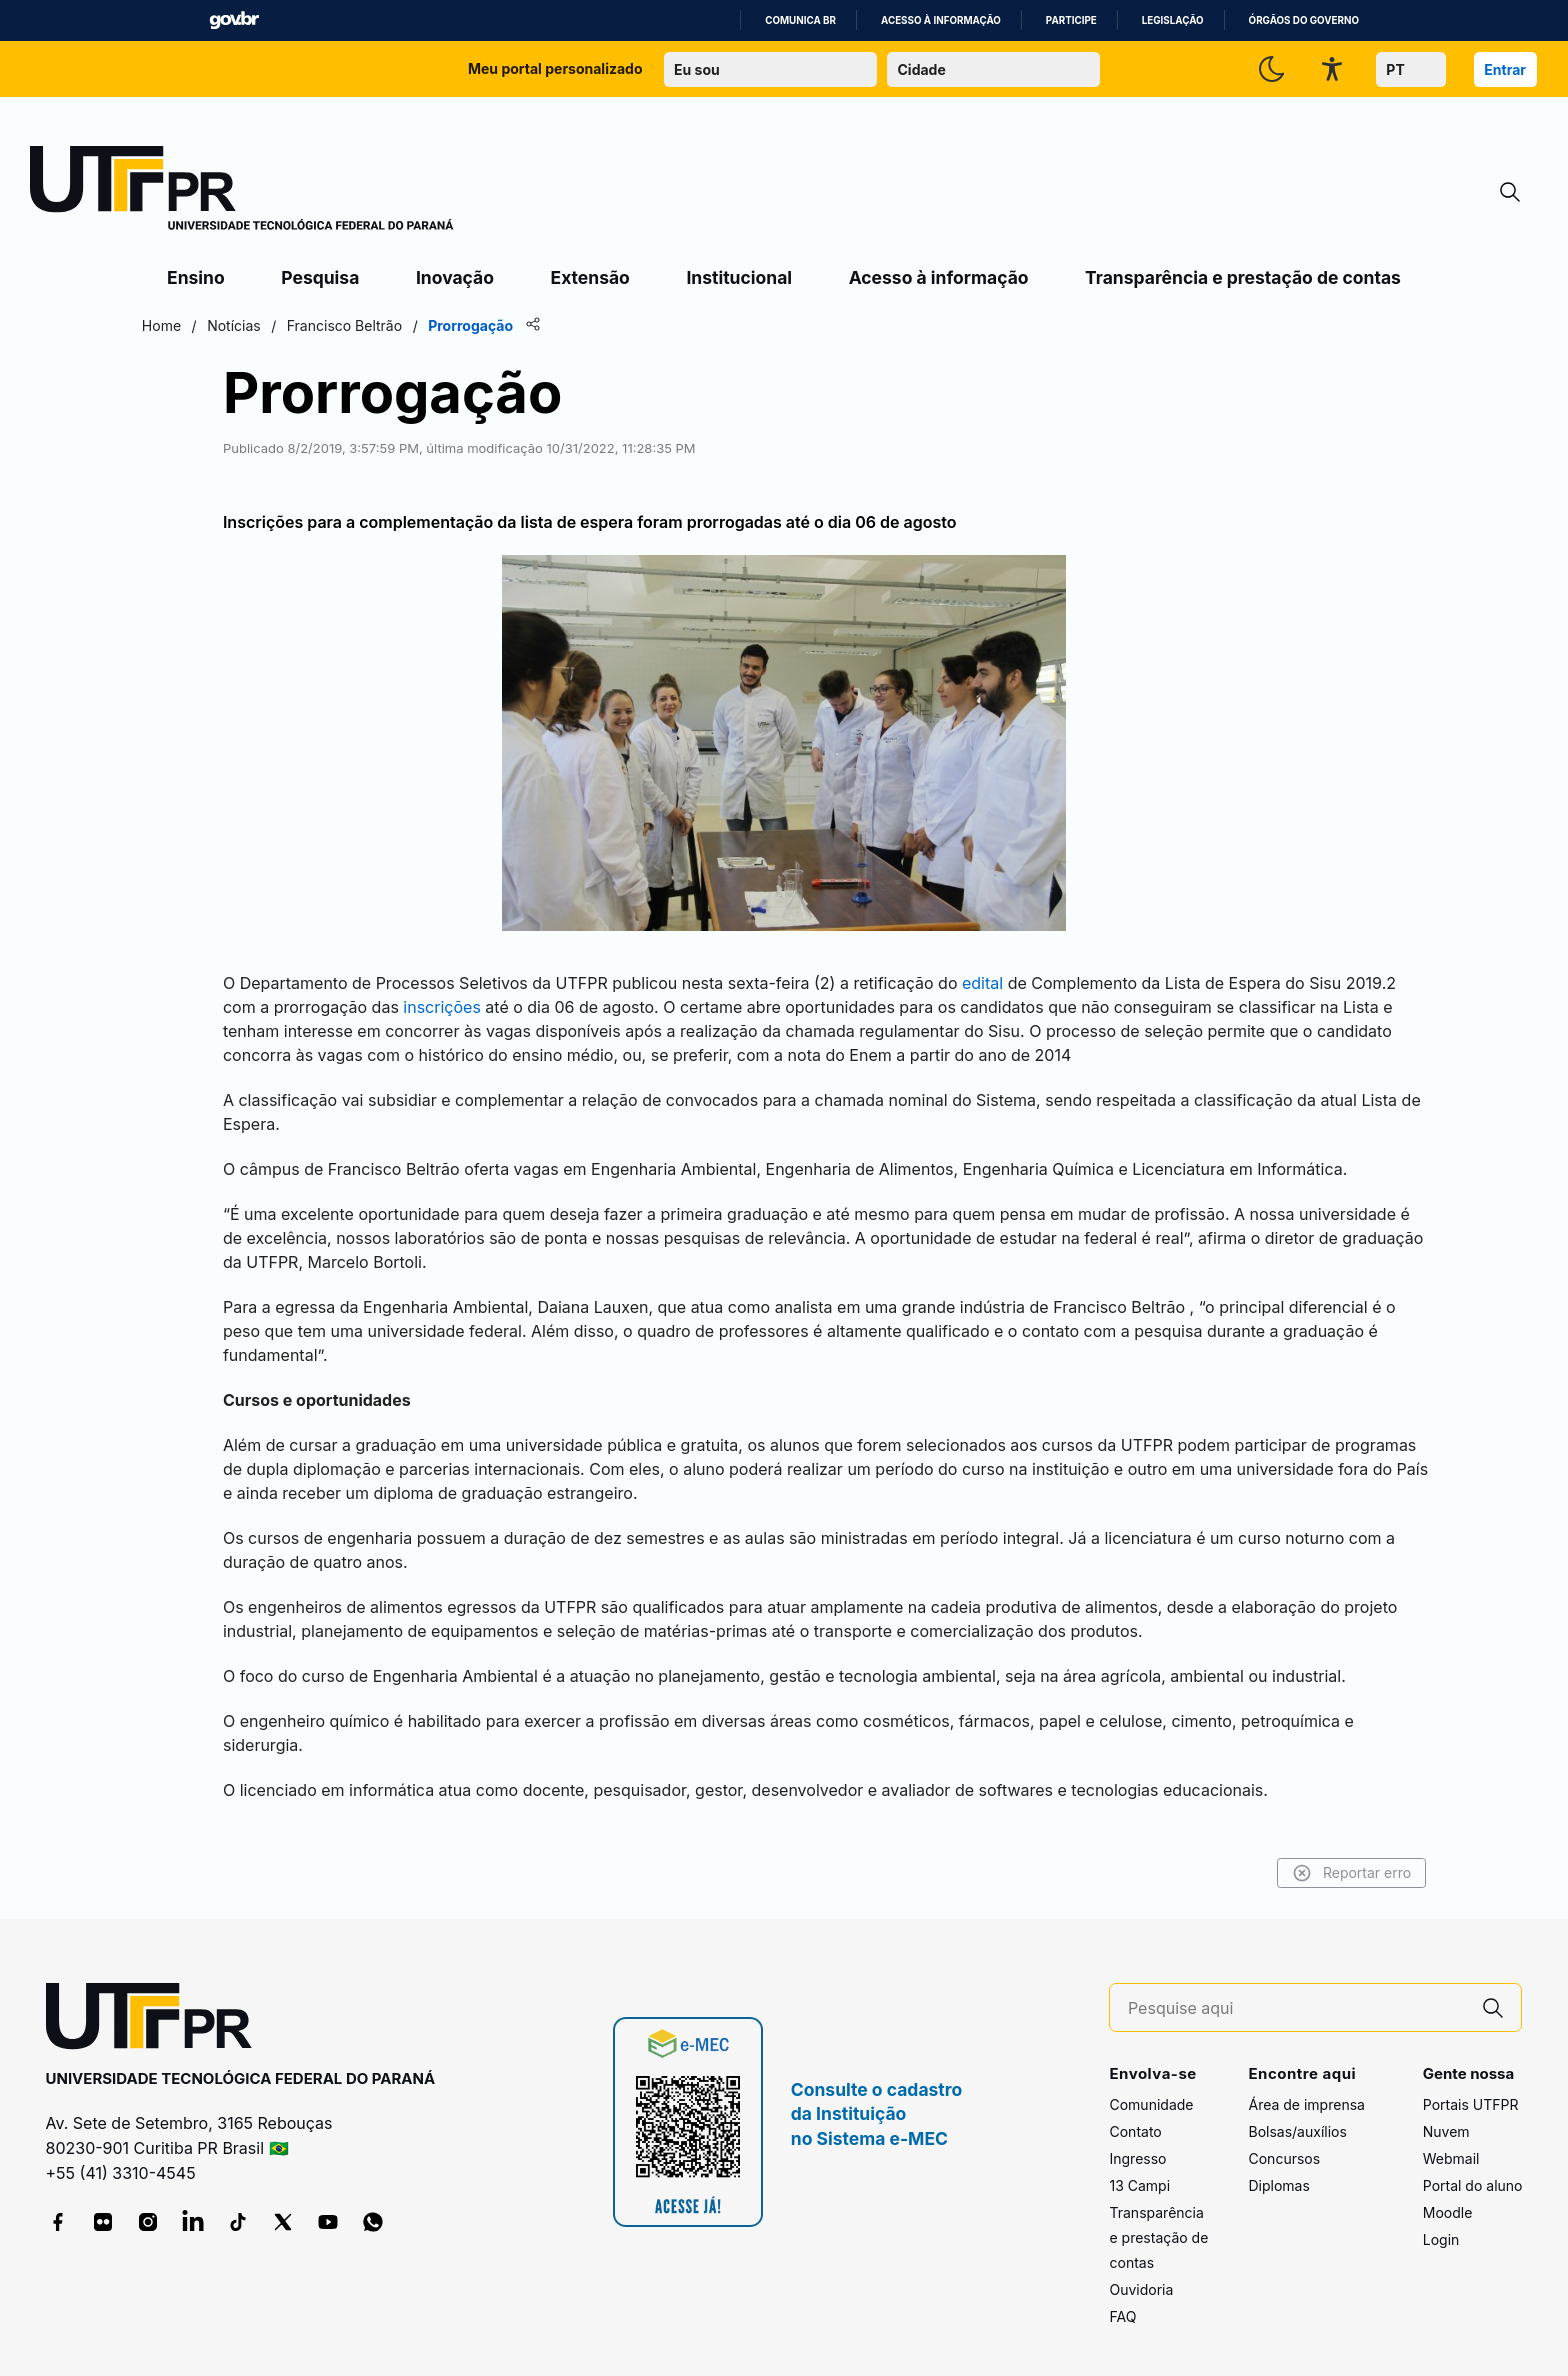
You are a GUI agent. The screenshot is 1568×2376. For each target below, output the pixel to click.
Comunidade (1151, 2090)
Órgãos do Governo (1304, 20)
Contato (1135, 2117)
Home (188, 325)
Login (1441, 2225)
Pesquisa (320, 277)
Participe (1071, 20)
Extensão (590, 277)
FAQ (1122, 2302)
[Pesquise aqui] (1297, 1995)
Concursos (1284, 2144)
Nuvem (1446, 2117)
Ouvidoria (1141, 2275)
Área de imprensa (1306, 2090)
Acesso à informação (941, 20)
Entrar (1505, 69)
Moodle (1448, 2198)
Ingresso (1137, 2144)
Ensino (196, 277)
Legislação (1173, 20)
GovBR (234, 20)
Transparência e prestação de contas (1243, 277)
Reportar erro (1324, 1860)
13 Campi (1139, 2171)
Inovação (455, 277)
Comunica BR (800, 20)
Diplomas (1278, 2171)
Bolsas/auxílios (1297, 2117)
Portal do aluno (1473, 2171)
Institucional (739, 277)
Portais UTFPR (1471, 2090)
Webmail (1451, 2144)
